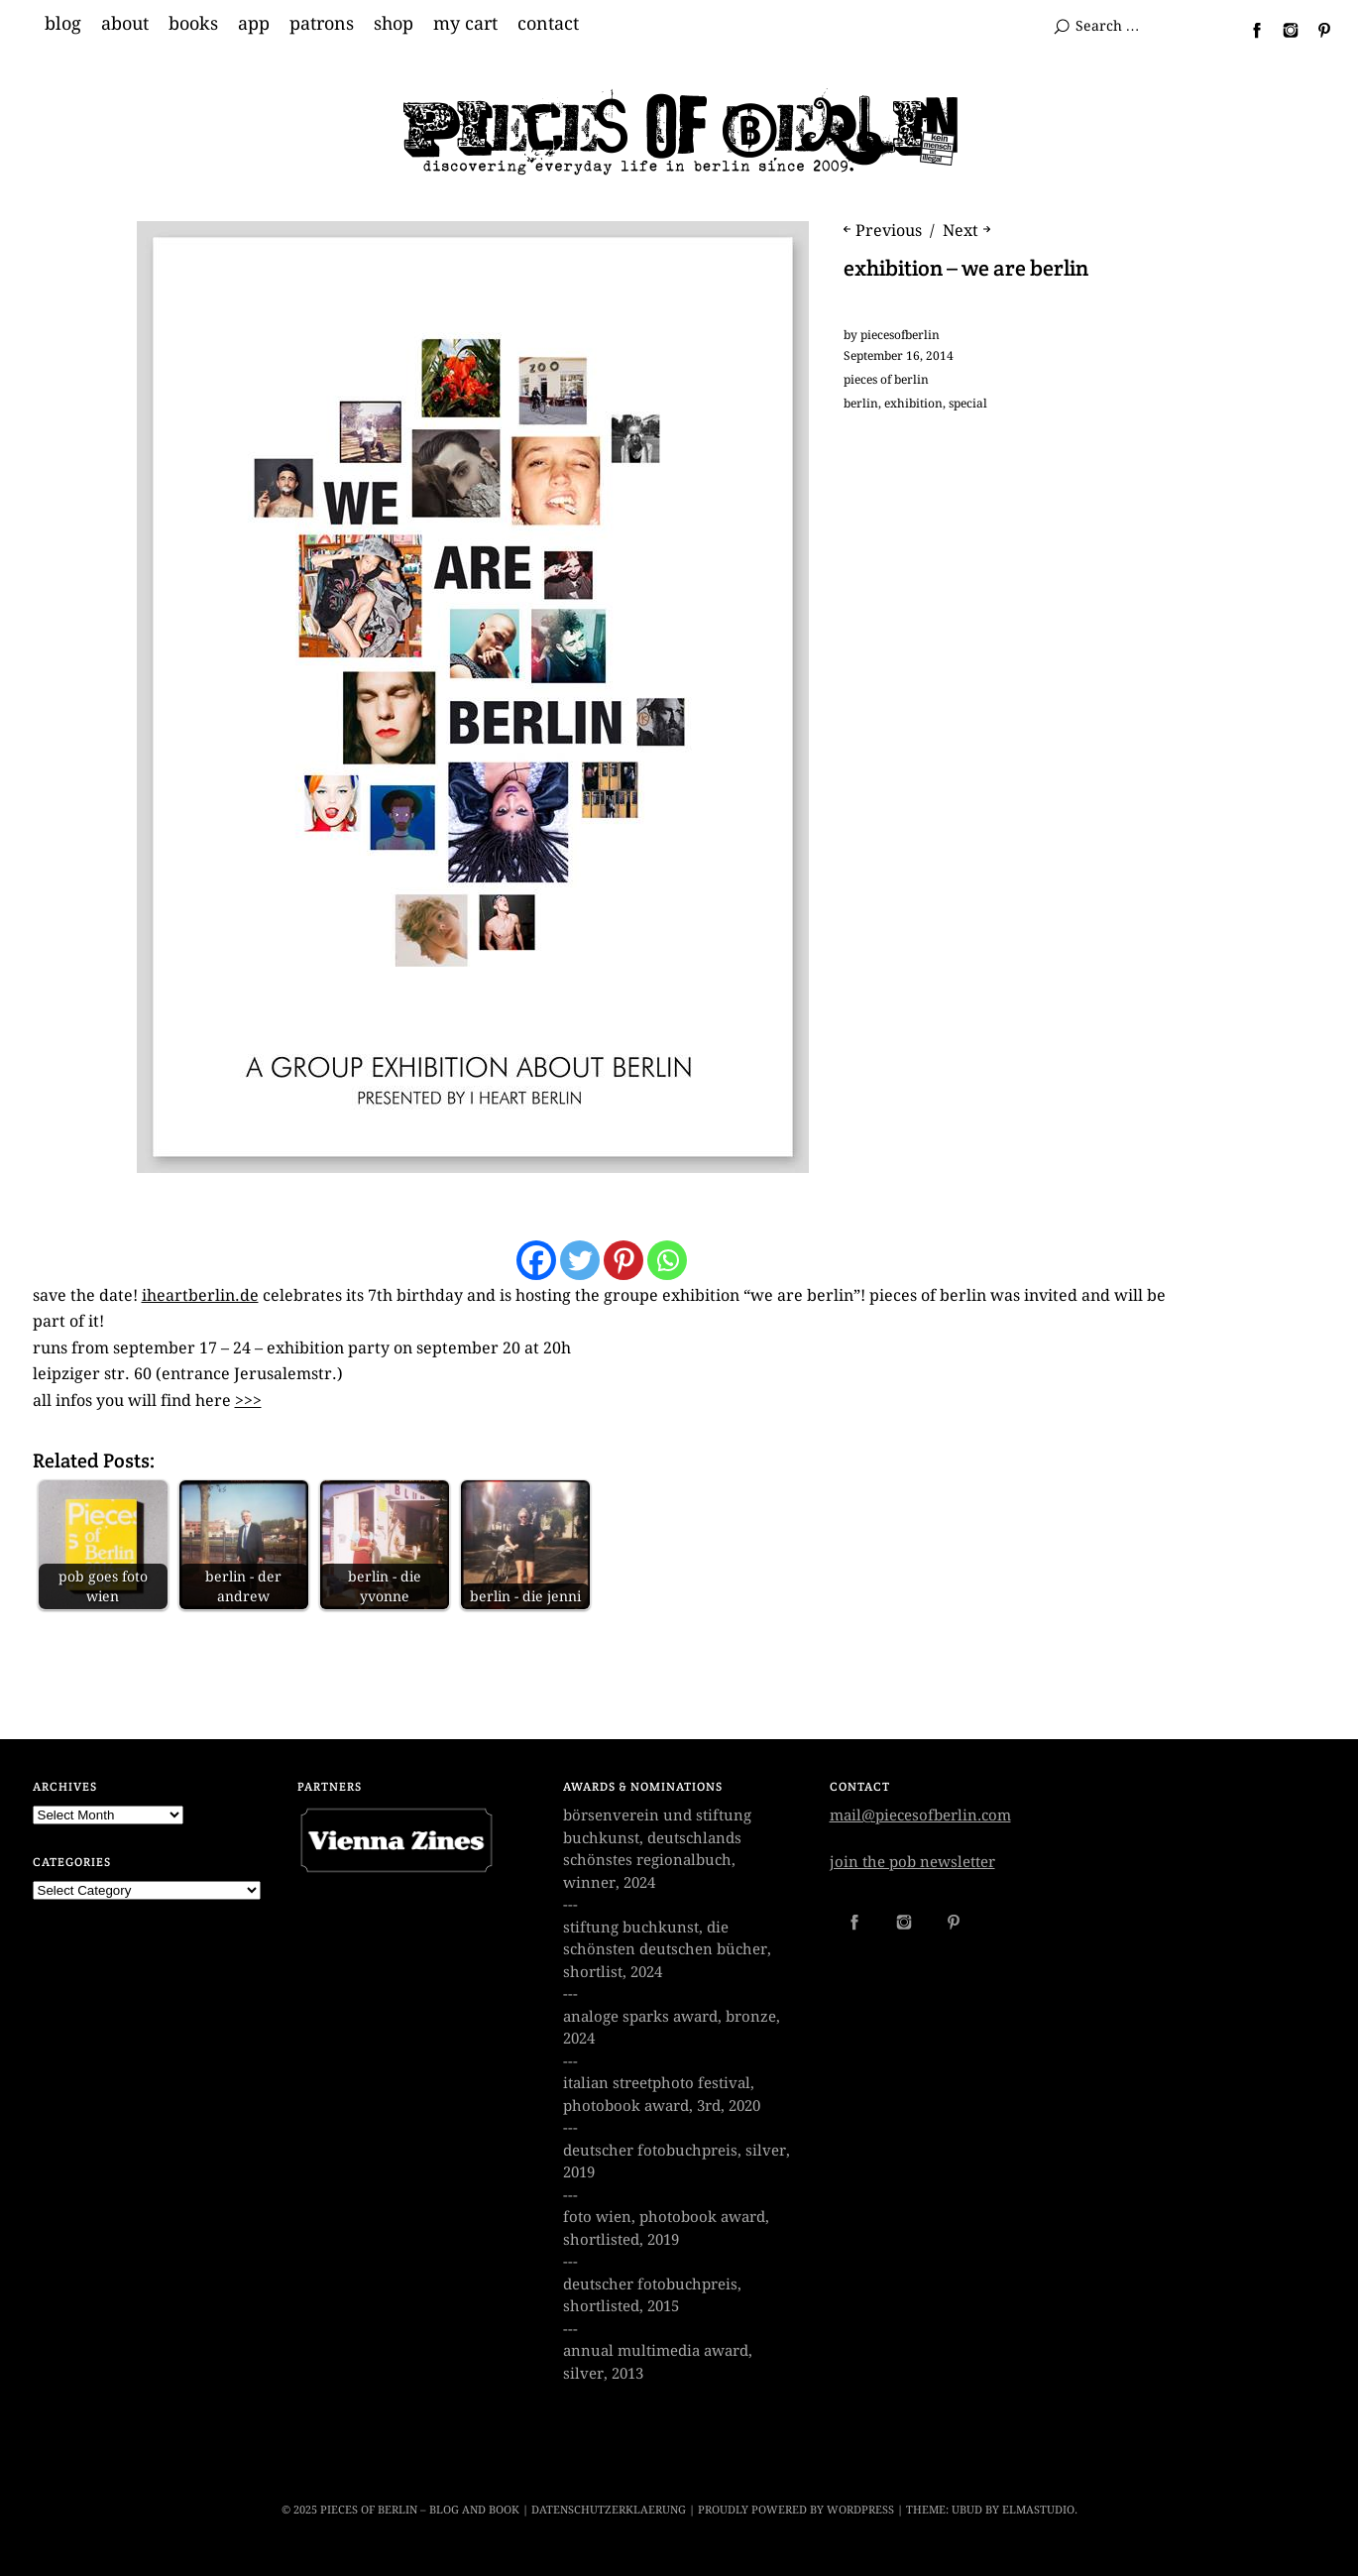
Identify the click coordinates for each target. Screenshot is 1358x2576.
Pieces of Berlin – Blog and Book (419, 2510)
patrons (321, 24)
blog (63, 24)
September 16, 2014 (899, 356)
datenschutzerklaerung (608, 2510)
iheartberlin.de (200, 1295)
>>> (248, 1400)
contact (548, 24)
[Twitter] (580, 1260)
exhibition (913, 403)
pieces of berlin (886, 380)
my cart (465, 24)
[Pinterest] (623, 1260)
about (125, 24)
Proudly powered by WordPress (796, 2510)
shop (393, 24)
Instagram (1283, 30)
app (254, 24)
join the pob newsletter (912, 1862)
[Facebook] (536, 1260)
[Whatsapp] (667, 1260)
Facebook (1249, 30)
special (968, 403)
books (193, 24)
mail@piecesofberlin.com (920, 1815)
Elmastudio (1038, 2510)
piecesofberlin (900, 335)
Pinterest (1316, 30)
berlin (861, 403)
